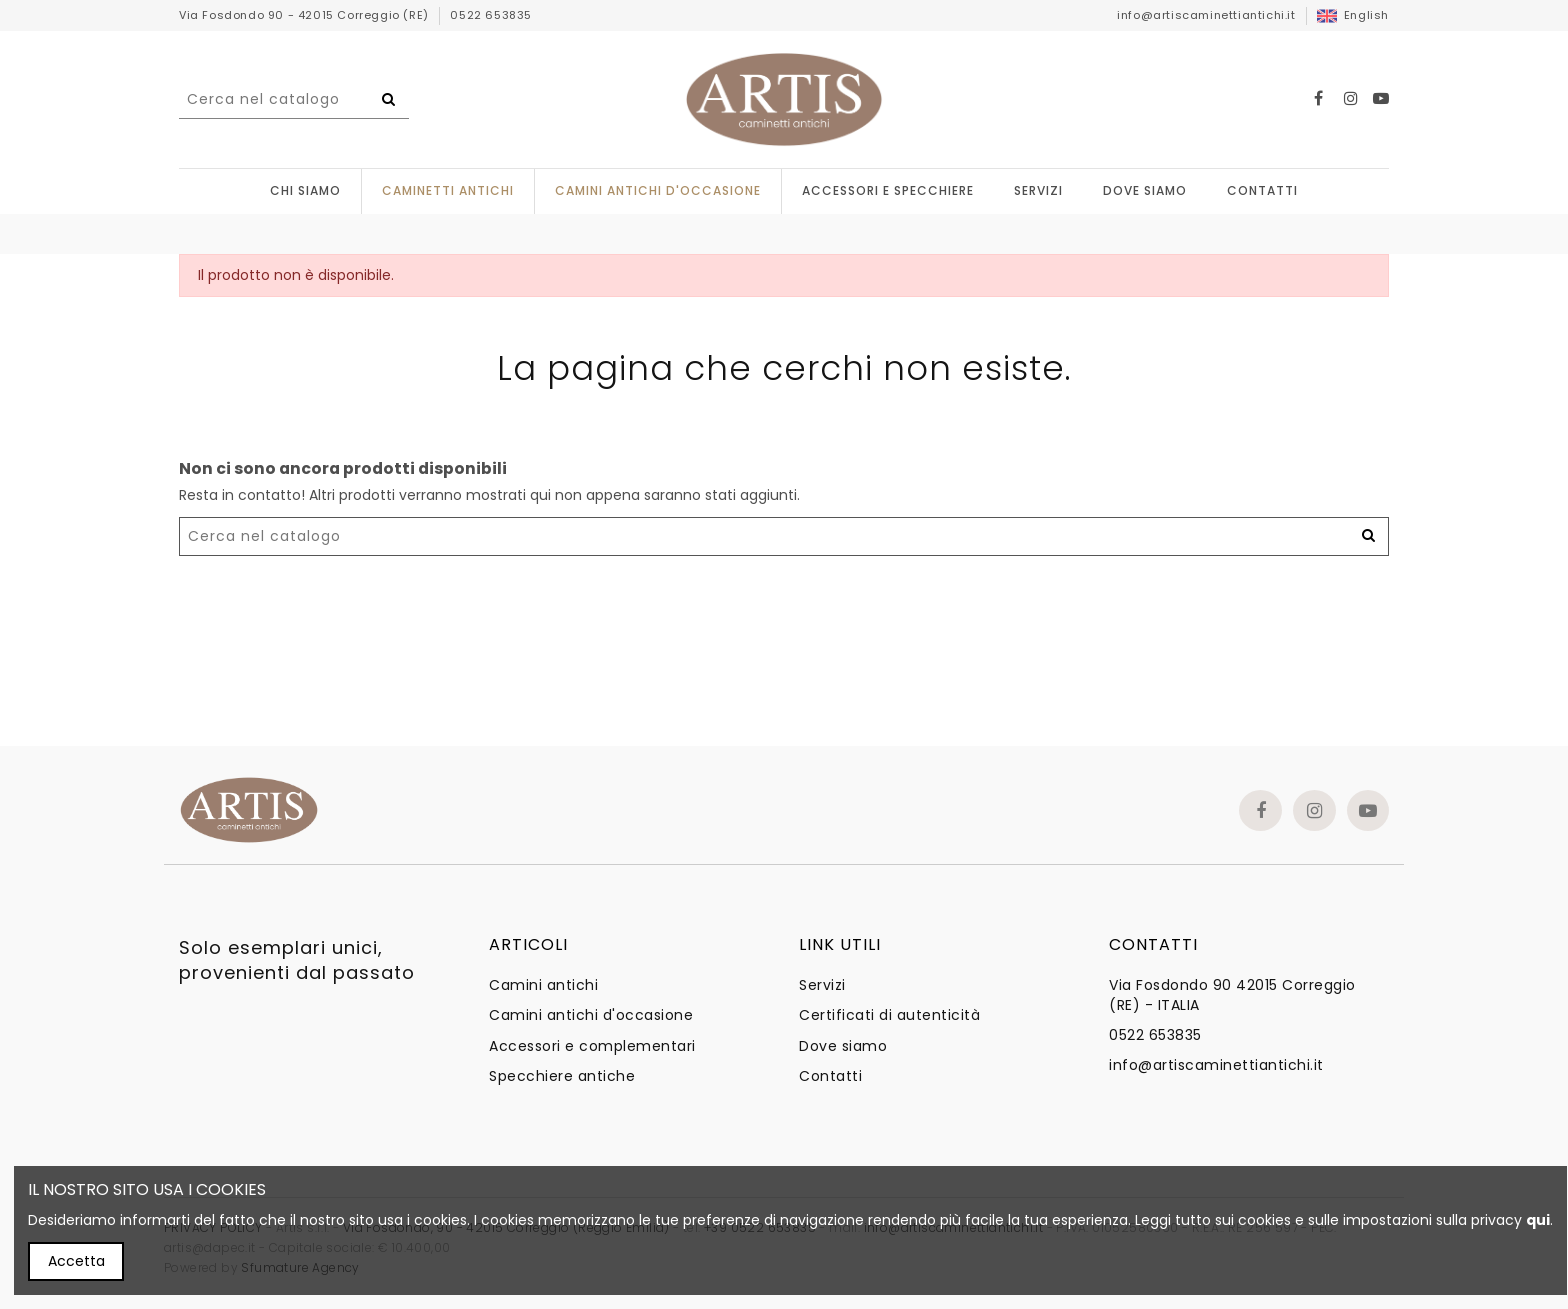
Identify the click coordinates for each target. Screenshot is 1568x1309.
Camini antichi (543, 985)
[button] (888, 191)
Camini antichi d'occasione (591, 1015)
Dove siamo (843, 1046)
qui (1538, 1220)
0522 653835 (491, 15)
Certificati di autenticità (889, 1015)
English (1353, 15)
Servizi (822, 985)
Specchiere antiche (562, 1076)
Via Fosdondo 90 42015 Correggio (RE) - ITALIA (1232, 995)
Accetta (76, 1261)
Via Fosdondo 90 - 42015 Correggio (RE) (305, 15)
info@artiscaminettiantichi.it (1206, 15)
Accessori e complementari (592, 1046)
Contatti (830, 1076)
